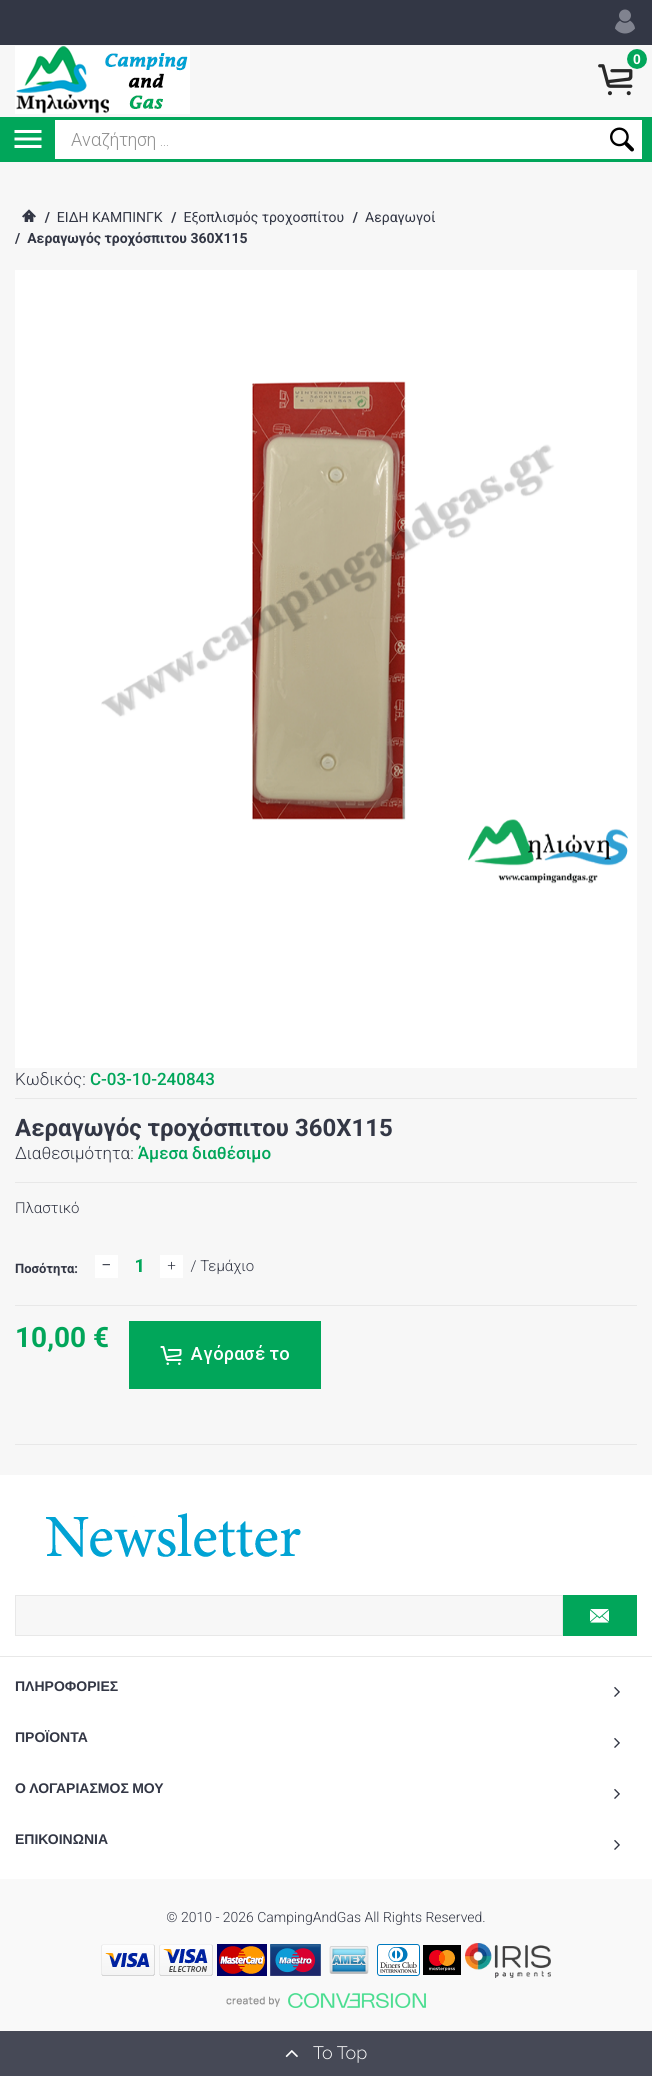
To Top (326, 2053)
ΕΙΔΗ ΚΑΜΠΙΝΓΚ (110, 218)
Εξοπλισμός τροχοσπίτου (263, 218)
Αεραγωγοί (400, 218)
